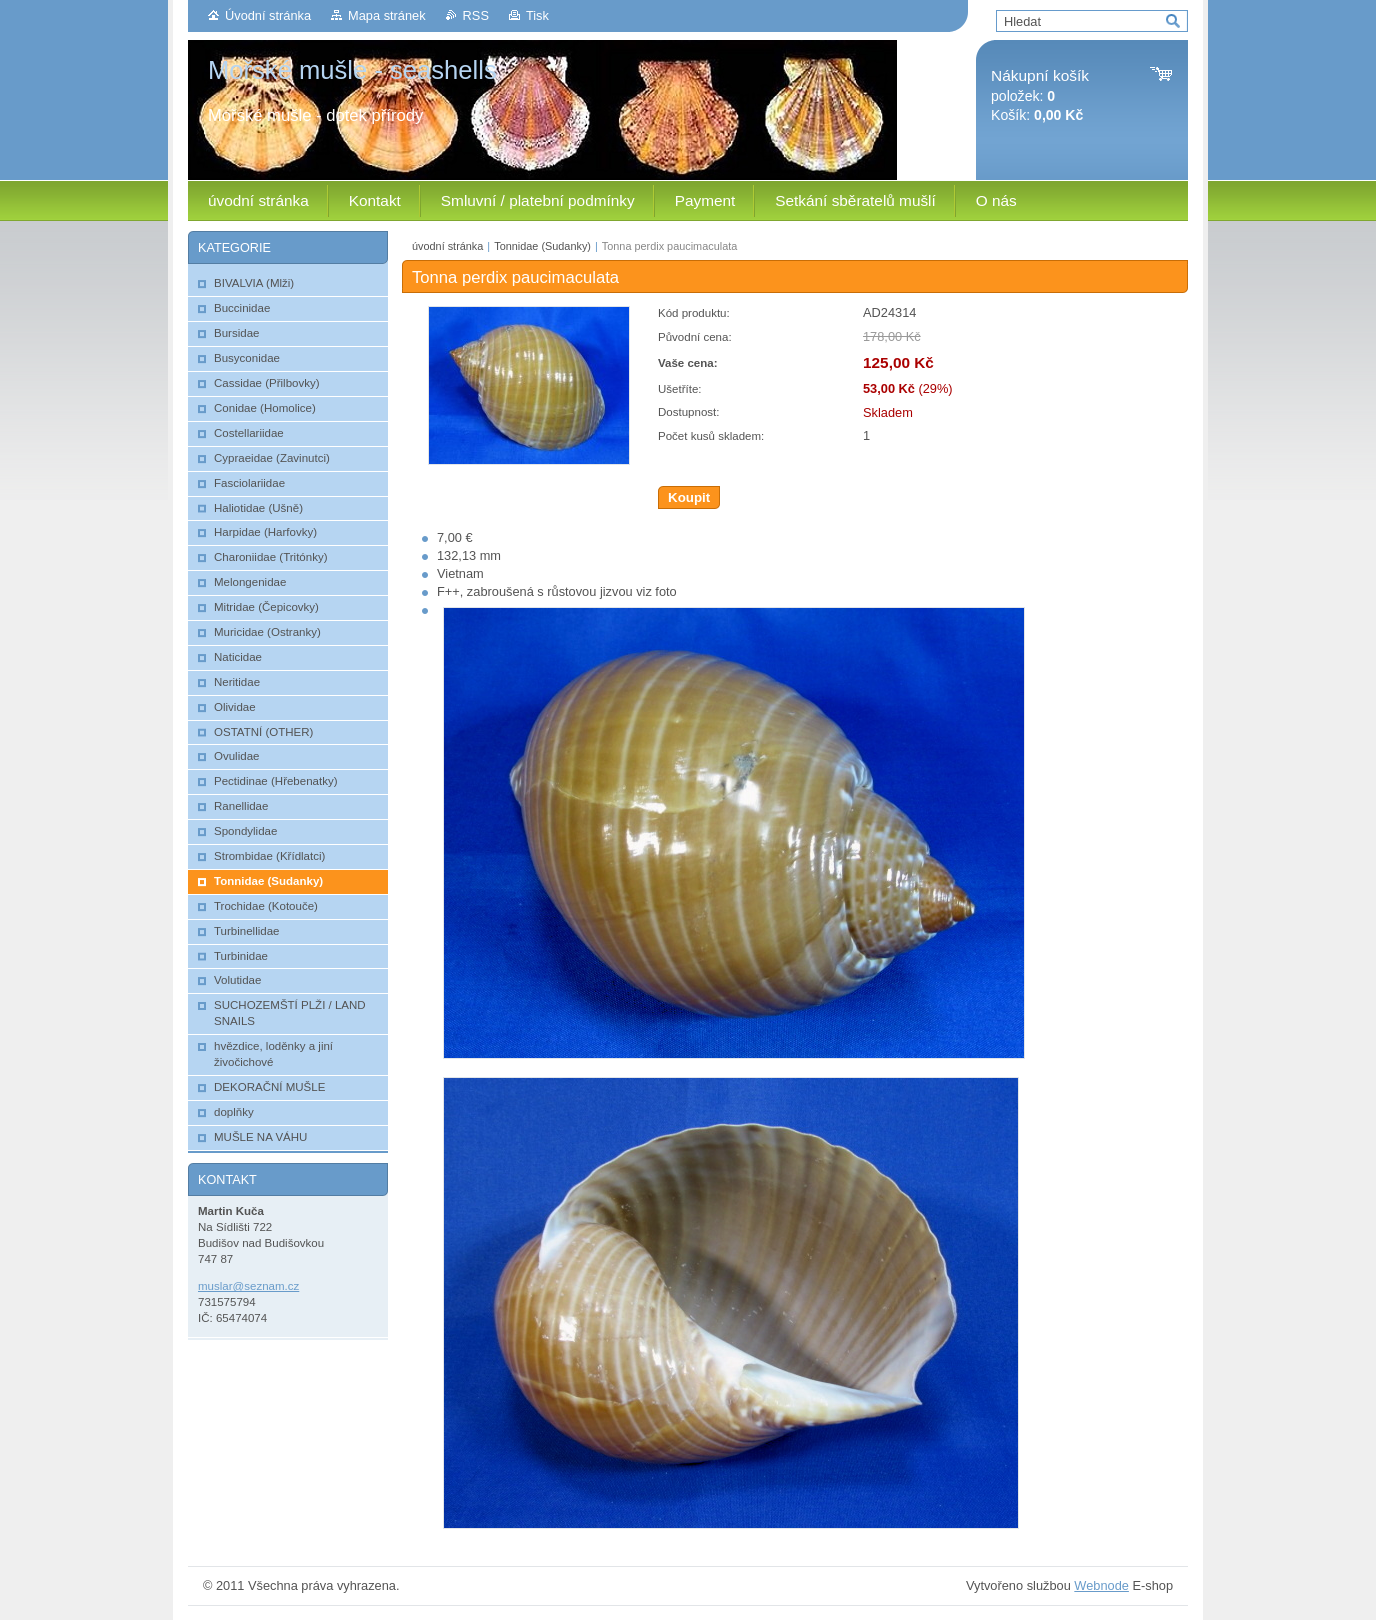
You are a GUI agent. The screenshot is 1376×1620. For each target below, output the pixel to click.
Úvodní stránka (268, 15)
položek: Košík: (1040, 95)
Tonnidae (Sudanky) (542, 246)
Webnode (1101, 1585)
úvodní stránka (447, 246)
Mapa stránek (387, 15)
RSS (476, 15)
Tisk (537, 15)
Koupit (689, 497)
